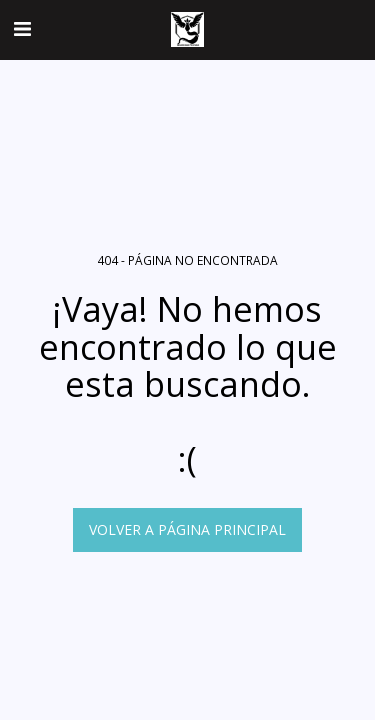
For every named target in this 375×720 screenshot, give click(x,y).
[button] (22, 28)
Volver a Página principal (187, 529)
